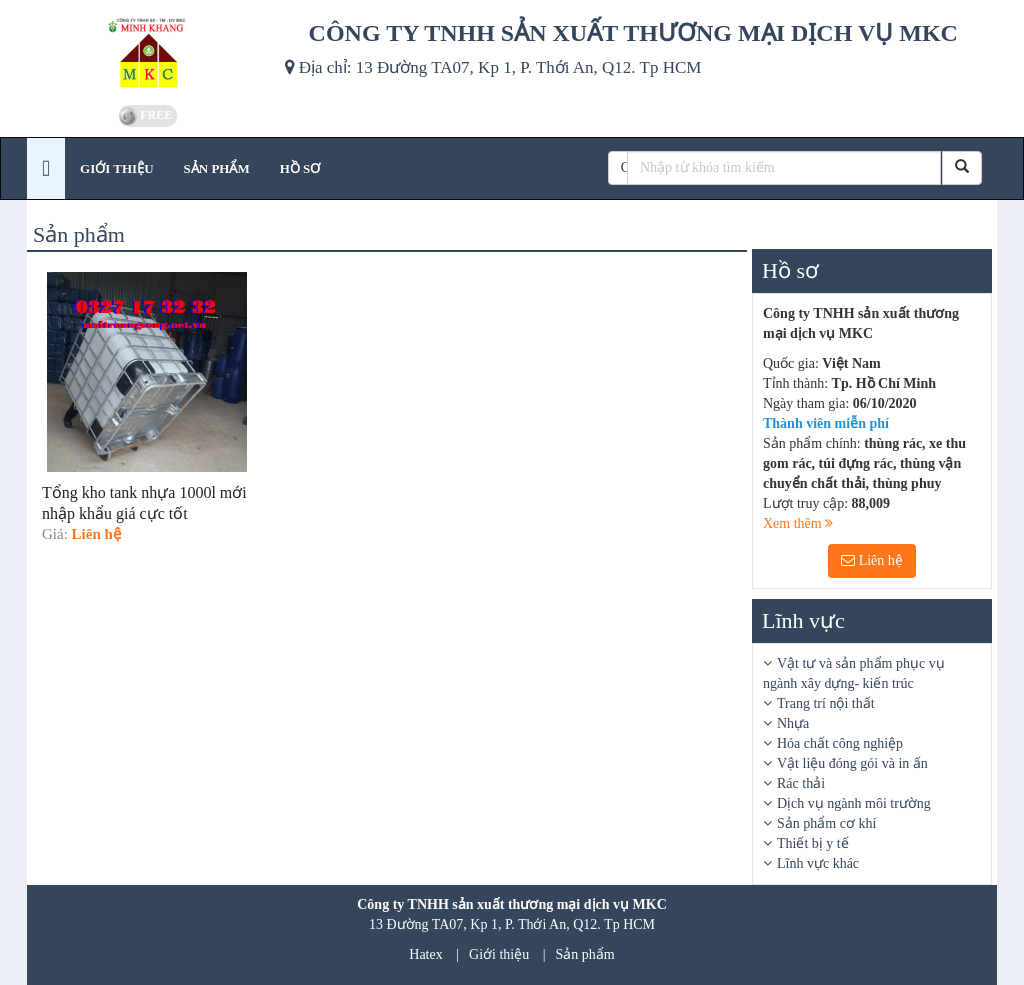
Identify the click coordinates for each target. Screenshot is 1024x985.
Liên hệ (872, 560)
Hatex (425, 954)
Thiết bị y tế (813, 843)
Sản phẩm (585, 954)
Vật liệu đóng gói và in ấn (852, 763)
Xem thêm (798, 523)
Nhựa (793, 723)
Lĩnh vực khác (818, 863)
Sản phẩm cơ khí (826, 823)
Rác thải (801, 783)
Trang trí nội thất (826, 703)
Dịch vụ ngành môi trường (854, 803)
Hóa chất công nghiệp (840, 743)
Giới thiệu (499, 954)
